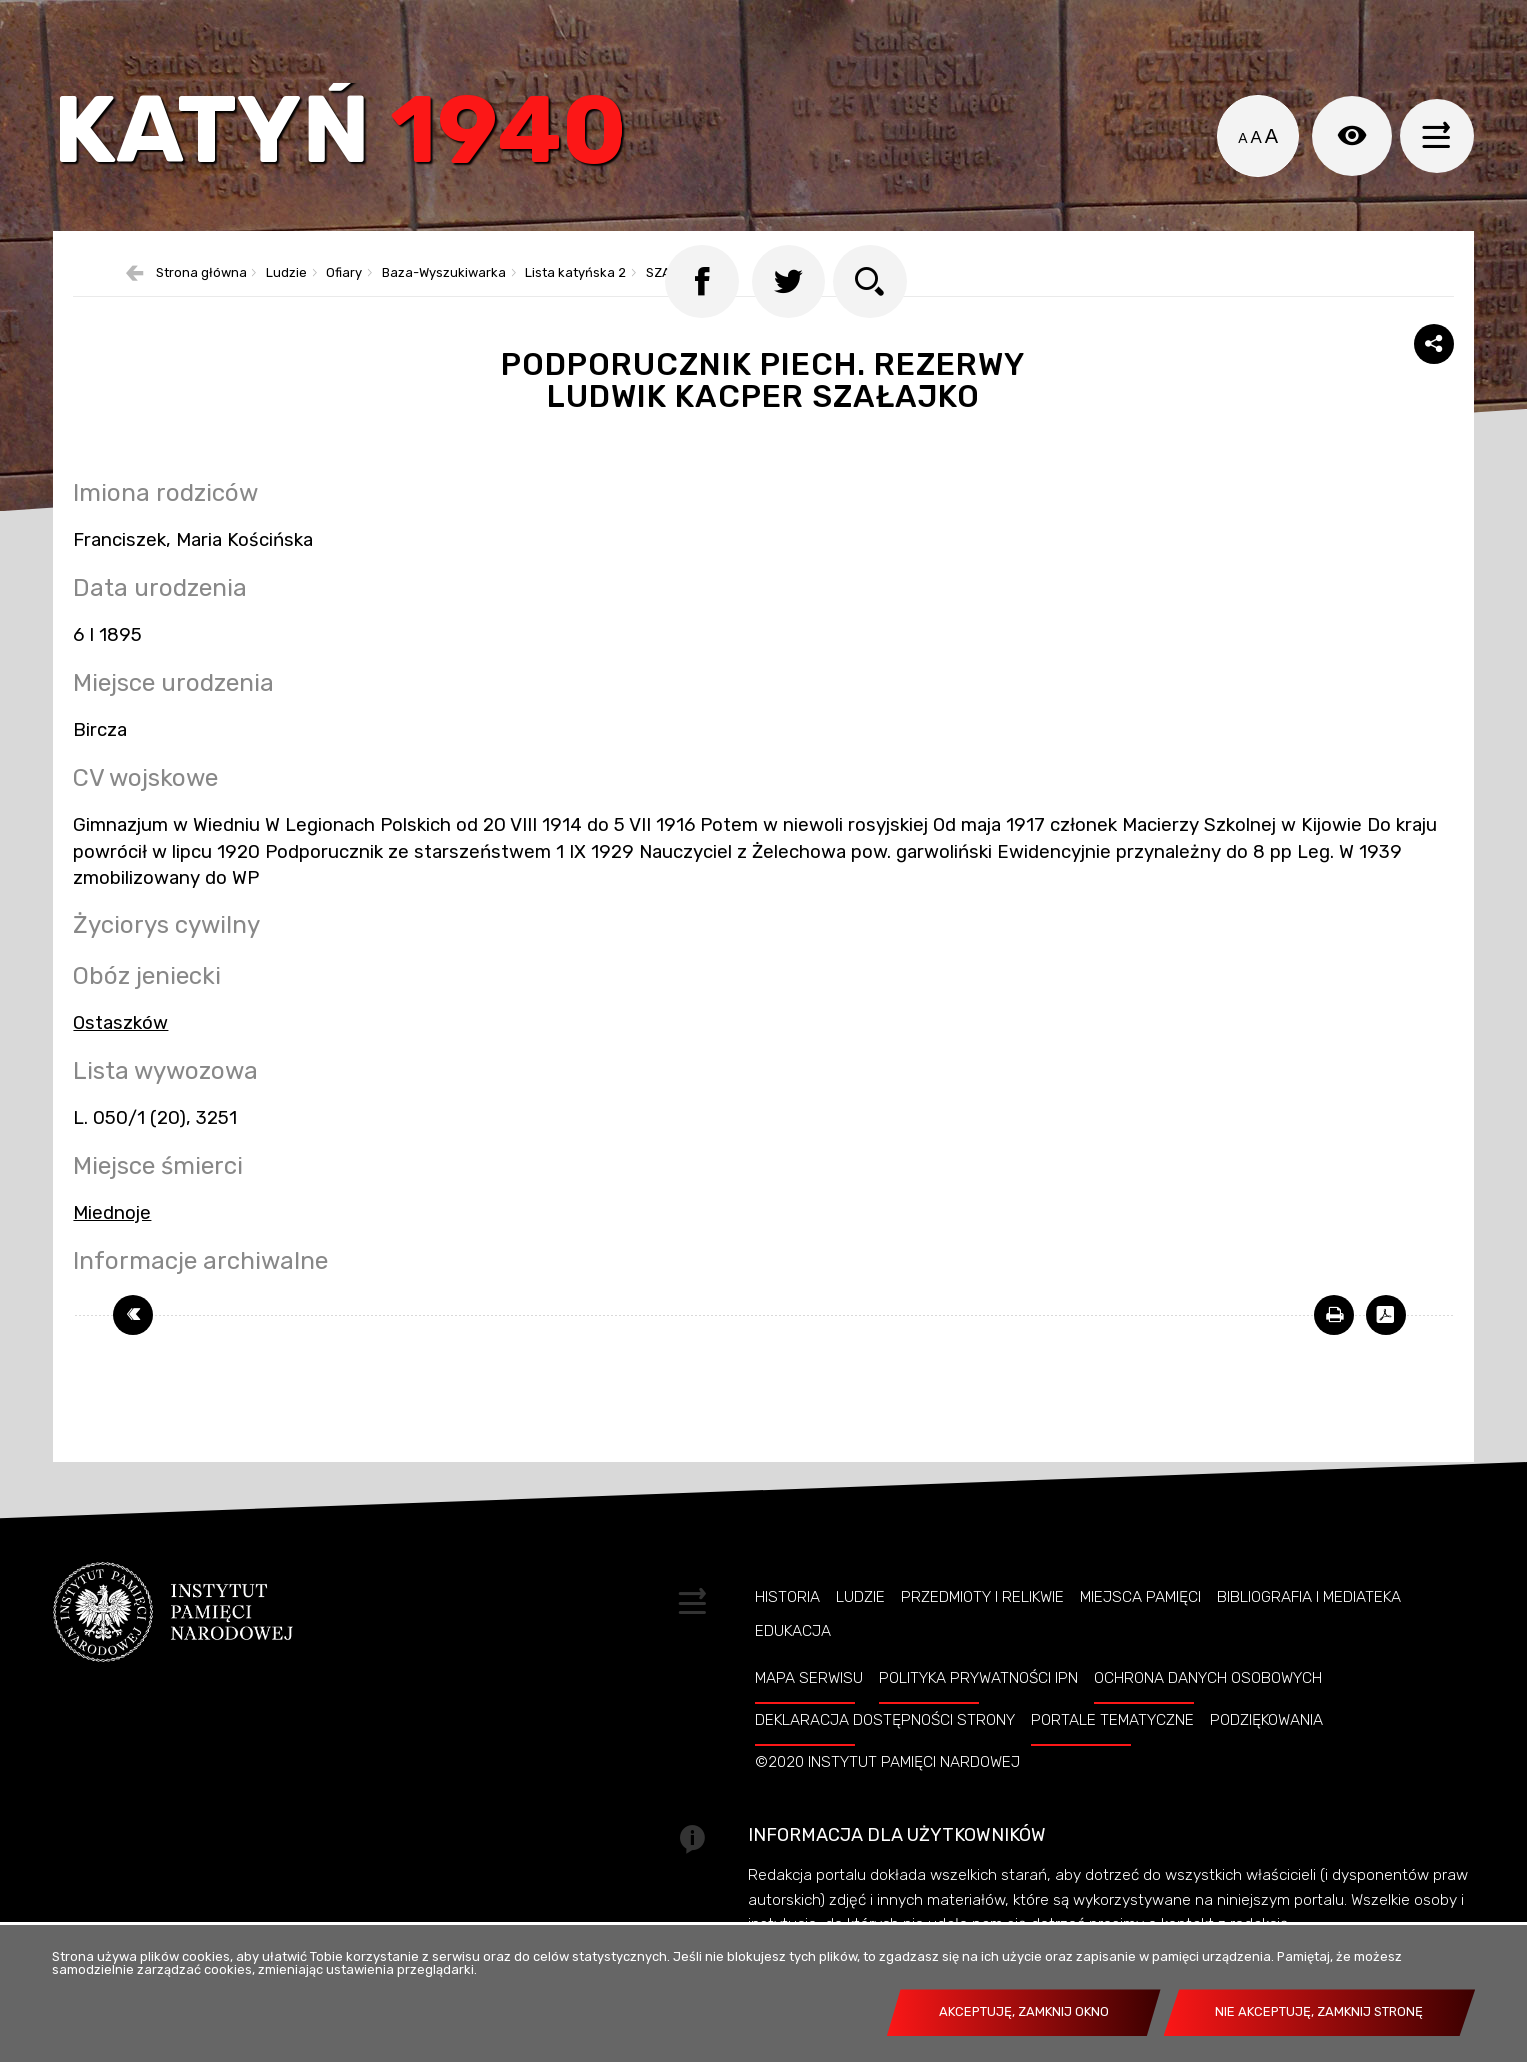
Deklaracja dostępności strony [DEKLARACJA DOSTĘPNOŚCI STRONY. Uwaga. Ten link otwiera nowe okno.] (885, 1759)
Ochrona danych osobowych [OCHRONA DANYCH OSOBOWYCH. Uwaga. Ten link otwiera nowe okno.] (1208, 1717)
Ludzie (860, 1636)
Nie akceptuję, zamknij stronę (1319, 2011)
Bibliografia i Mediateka (1309, 1636)
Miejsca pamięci (1140, 1636)
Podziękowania (1266, 1759)
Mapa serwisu (809, 1717)
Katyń (357, 144)
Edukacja (793, 1670)
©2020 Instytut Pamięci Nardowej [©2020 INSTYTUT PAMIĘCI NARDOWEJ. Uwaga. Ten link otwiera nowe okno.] (887, 1801)
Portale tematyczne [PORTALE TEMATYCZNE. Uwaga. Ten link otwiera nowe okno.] (1112, 1759)
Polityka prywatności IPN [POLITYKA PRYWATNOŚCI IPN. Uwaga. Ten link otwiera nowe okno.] (978, 1717)
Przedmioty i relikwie (982, 1636)
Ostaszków (120, 1062)
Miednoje (112, 1252)
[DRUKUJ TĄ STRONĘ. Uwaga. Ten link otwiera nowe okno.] (1334, 1354)
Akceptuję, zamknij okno (1024, 2011)
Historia (787, 1636)
